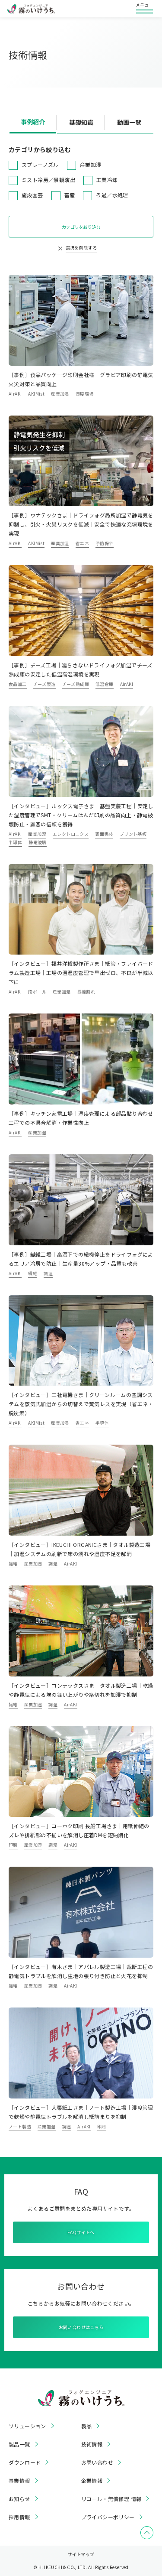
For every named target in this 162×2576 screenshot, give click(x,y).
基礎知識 (81, 122)
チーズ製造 (44, 684)
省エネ (82, 543)
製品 (86, 2426)
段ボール (37, 991)
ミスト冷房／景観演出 (48, 179)
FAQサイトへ (81, 2232)
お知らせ (19, 2498)
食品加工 (18, 684)
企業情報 (92, 2480)
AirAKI (15, 393)
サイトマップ (80, 2554)
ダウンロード (25, 2462)
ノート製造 (20, 2126)
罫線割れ (86, 991)
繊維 (32, 1273)
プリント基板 (133, 834)
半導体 (15, 842)
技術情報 (92, 2444)
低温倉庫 (104, 684)
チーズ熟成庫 (75, 684)
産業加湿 (91, 164)
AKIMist (36, 393)
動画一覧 (129, 122)
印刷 (13, 1845)
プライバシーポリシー (108, 2517)
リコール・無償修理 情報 (111, 2498)
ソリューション (27, 2426)
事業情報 (19, 2480)
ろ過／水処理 (112, 194)
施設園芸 (32, 194)
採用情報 (19, 2517)
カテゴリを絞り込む (81, 227)
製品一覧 (19, 2444)
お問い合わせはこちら (81, 2327)
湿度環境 (85, 393)
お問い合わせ (97, 2462)
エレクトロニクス (71, 834)
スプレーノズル (40, 164)
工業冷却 (107, 179)
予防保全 (104, 543)
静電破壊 (38, 842)
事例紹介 (33, 121)
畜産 (69, 194)
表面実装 (104, 834)
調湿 (48, 1273)
